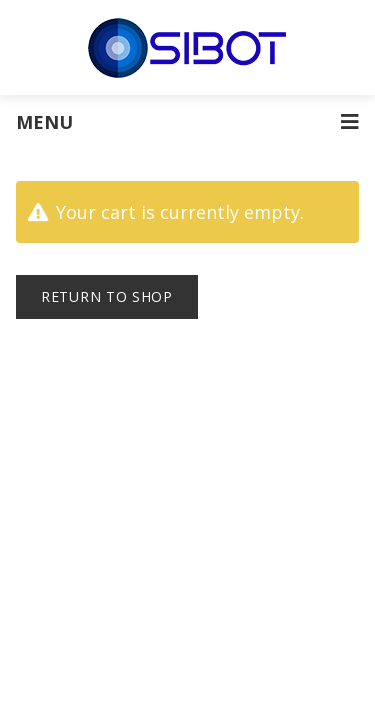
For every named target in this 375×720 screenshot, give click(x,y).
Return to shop (107, 296)
